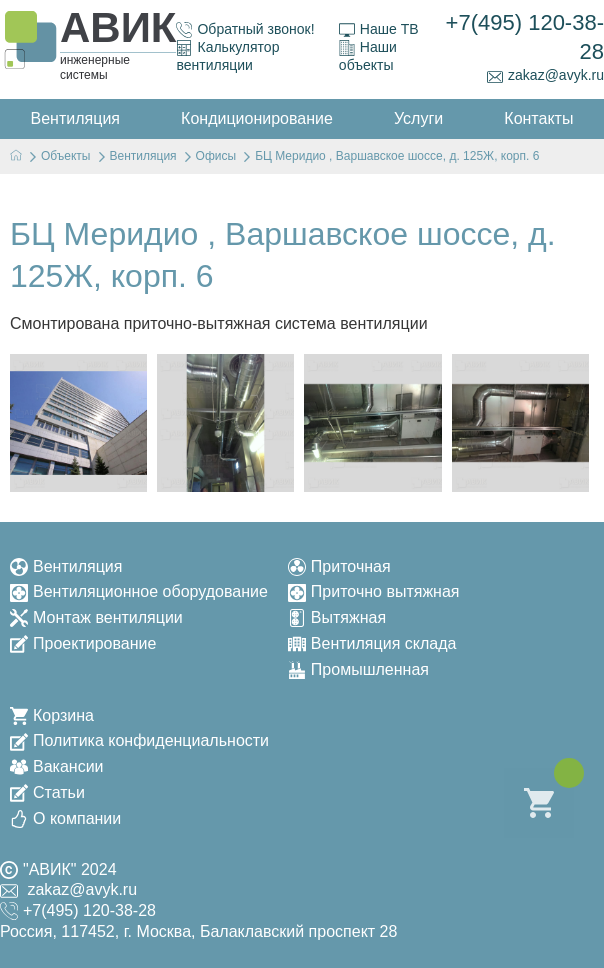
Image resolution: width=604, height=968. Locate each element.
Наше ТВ (379, 29)
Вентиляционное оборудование (139, 591)
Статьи (47, 792)
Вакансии (57, 766)
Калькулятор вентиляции (227, 56)
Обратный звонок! (245, 29)
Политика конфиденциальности (139, 740)
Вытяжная (337, 617)
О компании (65, 818)
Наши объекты (368, 56)
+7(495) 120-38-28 (525, 37)
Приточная (339, 566)
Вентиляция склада (372, 643)
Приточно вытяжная (374, 591)
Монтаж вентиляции (96, 617)
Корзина (52, 715)
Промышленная (358, 669)
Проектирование (83, 643)
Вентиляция (66, 566)
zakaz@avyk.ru (545, 75)
